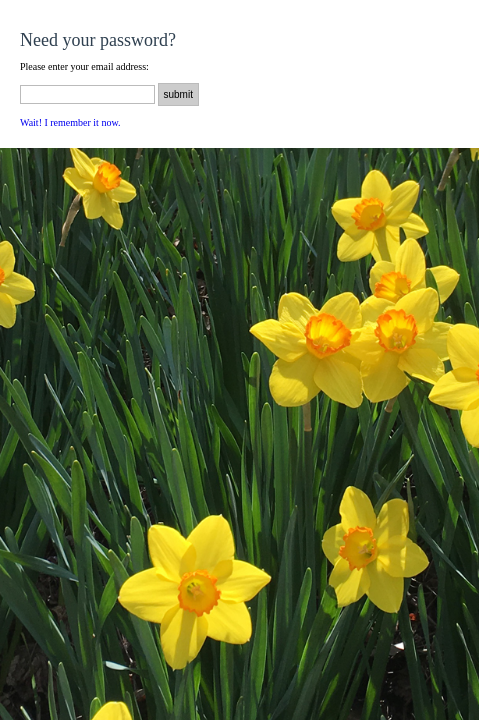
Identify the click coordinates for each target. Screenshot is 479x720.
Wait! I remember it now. (70, 122)
